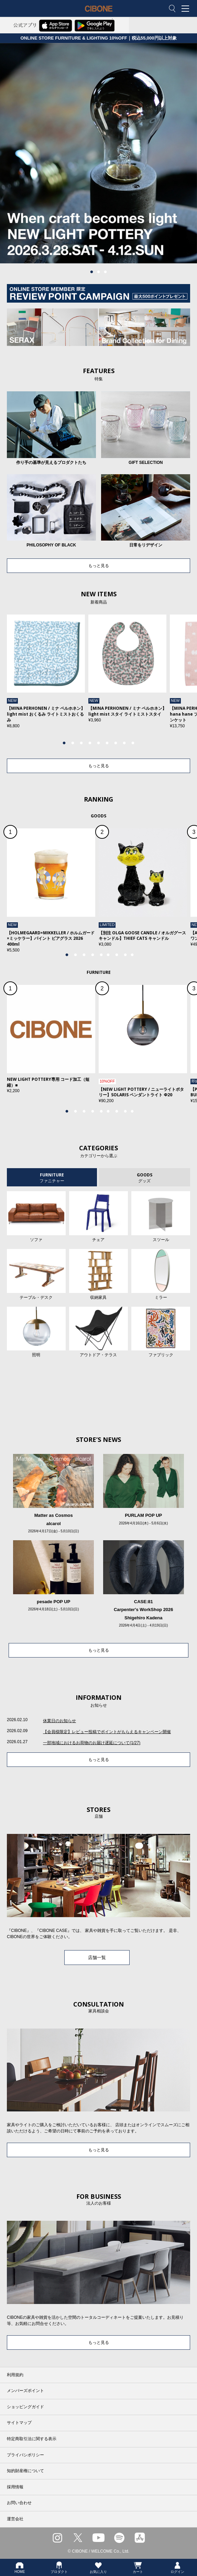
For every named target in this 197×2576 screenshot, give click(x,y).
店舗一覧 (97, 1957)
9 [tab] (133, 743)
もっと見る (98, 565)
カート (138, 2567)
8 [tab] (124, 743)
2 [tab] (98, 272)
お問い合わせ (19, 2502)
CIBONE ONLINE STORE (98, 14)
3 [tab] (105, 272)
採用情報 (15, 2487)
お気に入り (98, 2567)
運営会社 (15, 2519)
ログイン (177, 2567)
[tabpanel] (98, 153)
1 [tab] (91, 272)
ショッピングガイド (25, 2406)
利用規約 (15, 2374)
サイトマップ (19, 2422)
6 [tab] (107, 743)
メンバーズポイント (25, 2390)
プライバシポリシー (25, 2455)
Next (174, 677)
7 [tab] (115, 743)
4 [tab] (90, 743)
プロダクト (59, 2567)
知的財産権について (25, 2470)
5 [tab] (98, 743)
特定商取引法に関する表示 (31, 2438)
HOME (19, 2567)
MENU (187, 8)
